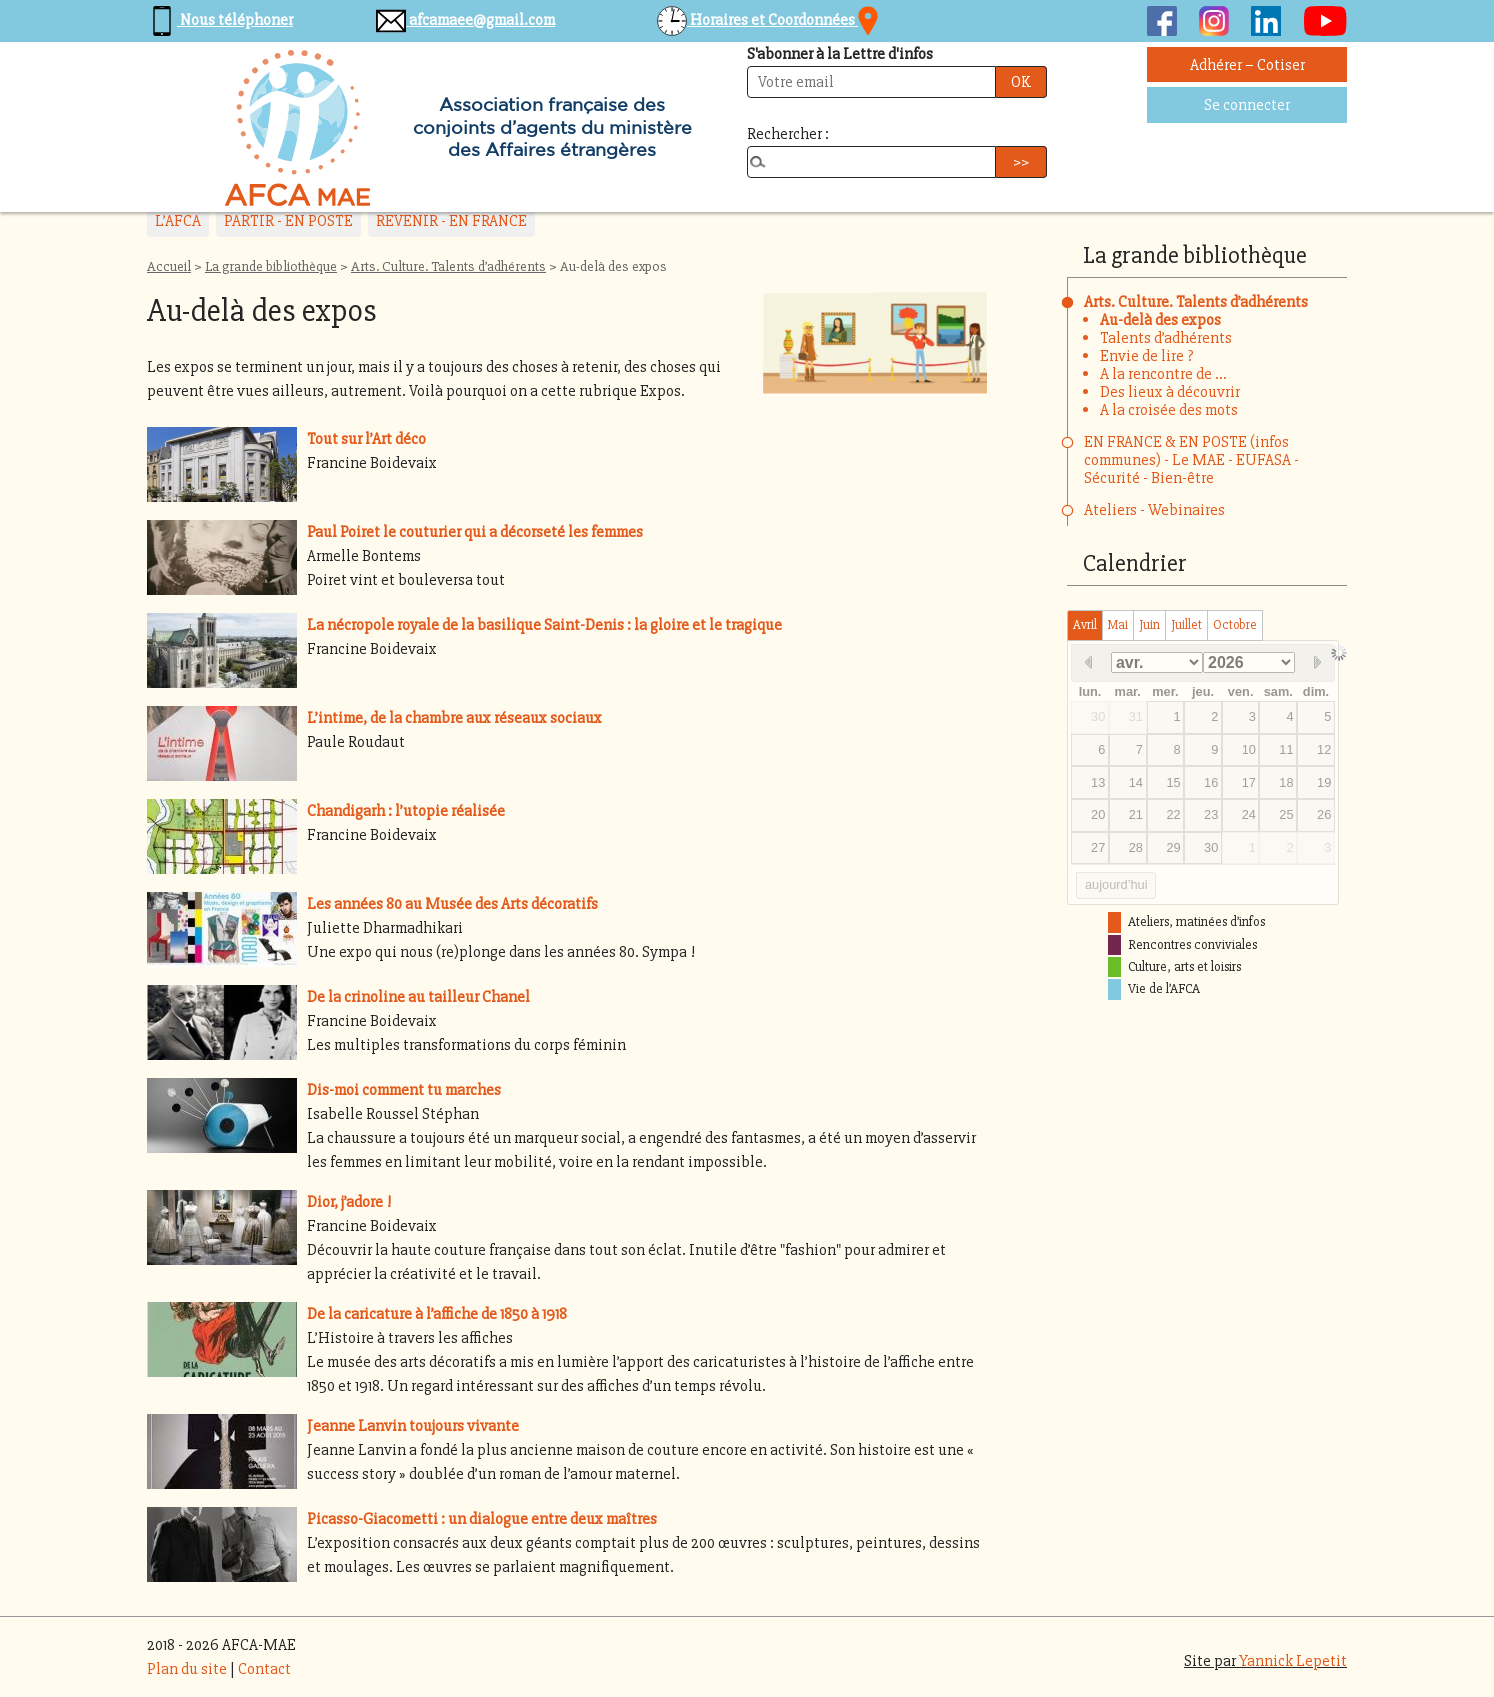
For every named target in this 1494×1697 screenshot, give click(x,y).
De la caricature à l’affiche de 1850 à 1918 (437, 1314)
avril (1085, 625)
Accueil (169, 266)
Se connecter (1247, 105)
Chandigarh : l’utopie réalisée (406, 811)
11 (1286, 749)
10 (1249, 749)
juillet (1186, 625)
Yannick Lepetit (1293, 1661)
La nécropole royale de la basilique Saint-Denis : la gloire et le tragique (544, 625)
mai (1118, 625)
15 (1173, 782)
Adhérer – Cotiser (1247, 65)
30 (1098, 716)
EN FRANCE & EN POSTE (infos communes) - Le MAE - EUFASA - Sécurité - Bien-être (1191, 460)
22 (1173, 814)
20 (1098, 814)
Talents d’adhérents (1166, 338)
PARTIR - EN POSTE (288, 221)
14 (1136, 782)
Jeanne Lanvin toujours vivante (413, 1426)
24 (1249, 814)
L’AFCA (178, 221)
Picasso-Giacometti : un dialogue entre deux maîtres (482, 1519)
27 (1098, 847)
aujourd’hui (1116, 884)
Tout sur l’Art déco (366, 439)
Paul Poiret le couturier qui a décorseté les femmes (475, 532)
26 (1324, 814)
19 (1324, 782)
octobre (1235, 625)
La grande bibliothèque (271, 266)
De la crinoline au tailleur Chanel (418, 997)
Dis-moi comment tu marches (404, 1090)
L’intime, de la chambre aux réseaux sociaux (454, 718)
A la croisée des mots (1169, 410)
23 (1211, 814)
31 (1136, 716)
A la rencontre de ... (1163, 374)
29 (1173, 847)
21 (1136, 814)
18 (1286, 782)
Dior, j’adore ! (349, 1202)
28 (1136, 847)
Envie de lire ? (1147, 356)
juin (1149, 625)
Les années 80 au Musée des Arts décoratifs (452, 904)
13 (1098, 782)
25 (1286, 814)
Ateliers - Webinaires (1154, 510)
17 (1249, 782)
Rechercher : (788, 134)
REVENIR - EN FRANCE (451, 221)
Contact (264, 1669)
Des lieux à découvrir (1170, 392)
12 (1324, 749)
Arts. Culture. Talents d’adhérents (448, 266)
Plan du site (187, 1669)
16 (1211, 782)
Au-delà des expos (1160, 320)
